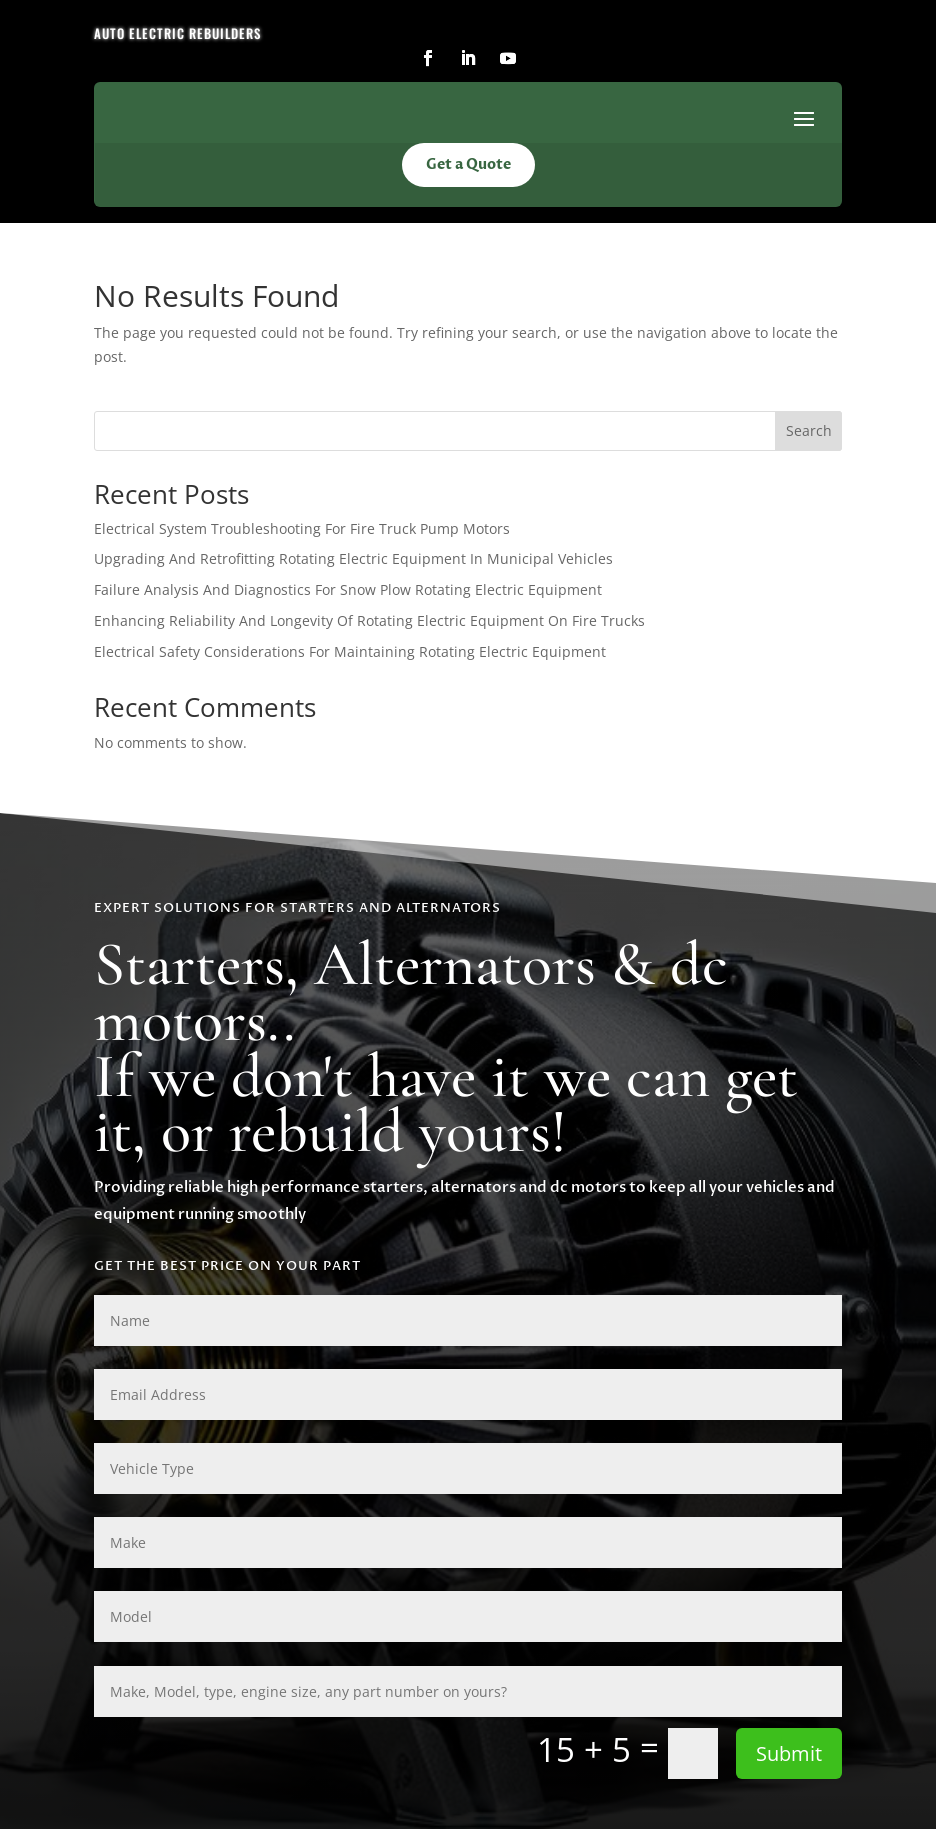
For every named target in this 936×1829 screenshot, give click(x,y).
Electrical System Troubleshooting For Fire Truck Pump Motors (302, 528)
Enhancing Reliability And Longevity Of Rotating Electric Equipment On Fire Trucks (369, 620)
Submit (789, 1753)
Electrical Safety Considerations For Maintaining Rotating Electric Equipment (350, 651)
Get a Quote (468, 164)
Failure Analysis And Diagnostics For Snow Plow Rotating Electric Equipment (348, 589)
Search (809, 430)
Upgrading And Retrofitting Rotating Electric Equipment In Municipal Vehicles (353, 558)
